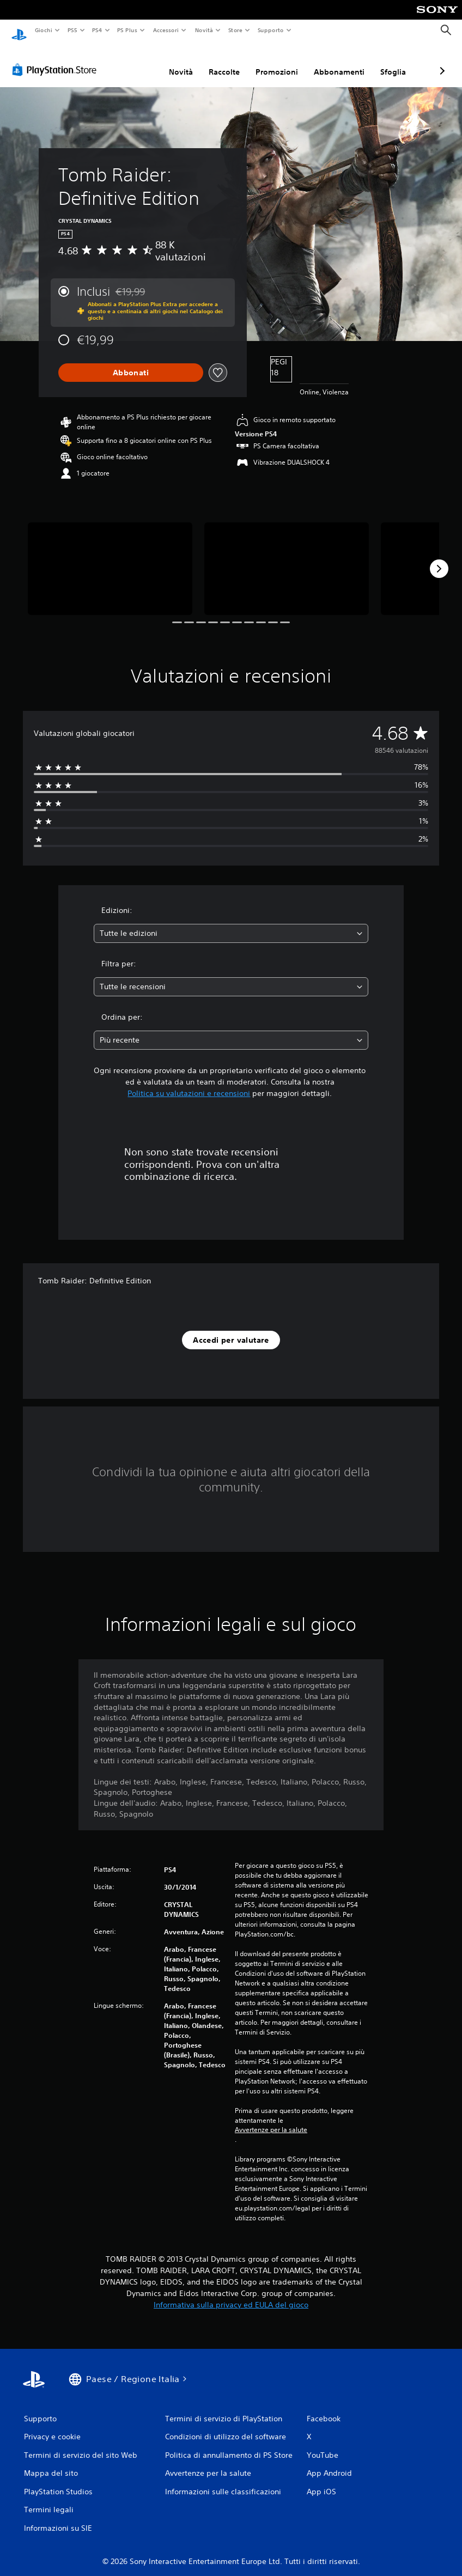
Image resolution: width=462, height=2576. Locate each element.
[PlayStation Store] (57, 59)
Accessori (166, 30)
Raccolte (166, 61)
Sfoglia (335, 61)
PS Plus (127, 30)
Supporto (271, 30)
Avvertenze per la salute (271, 2119)
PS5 (73, 30)
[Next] (439, 558)
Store (235, 30)
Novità (203, 30)
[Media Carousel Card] (110, 558)
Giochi (43, 30)
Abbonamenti (281, 61)
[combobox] (231, 923)
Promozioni (219, 61)
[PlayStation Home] (19, 30)
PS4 (97, 30)
